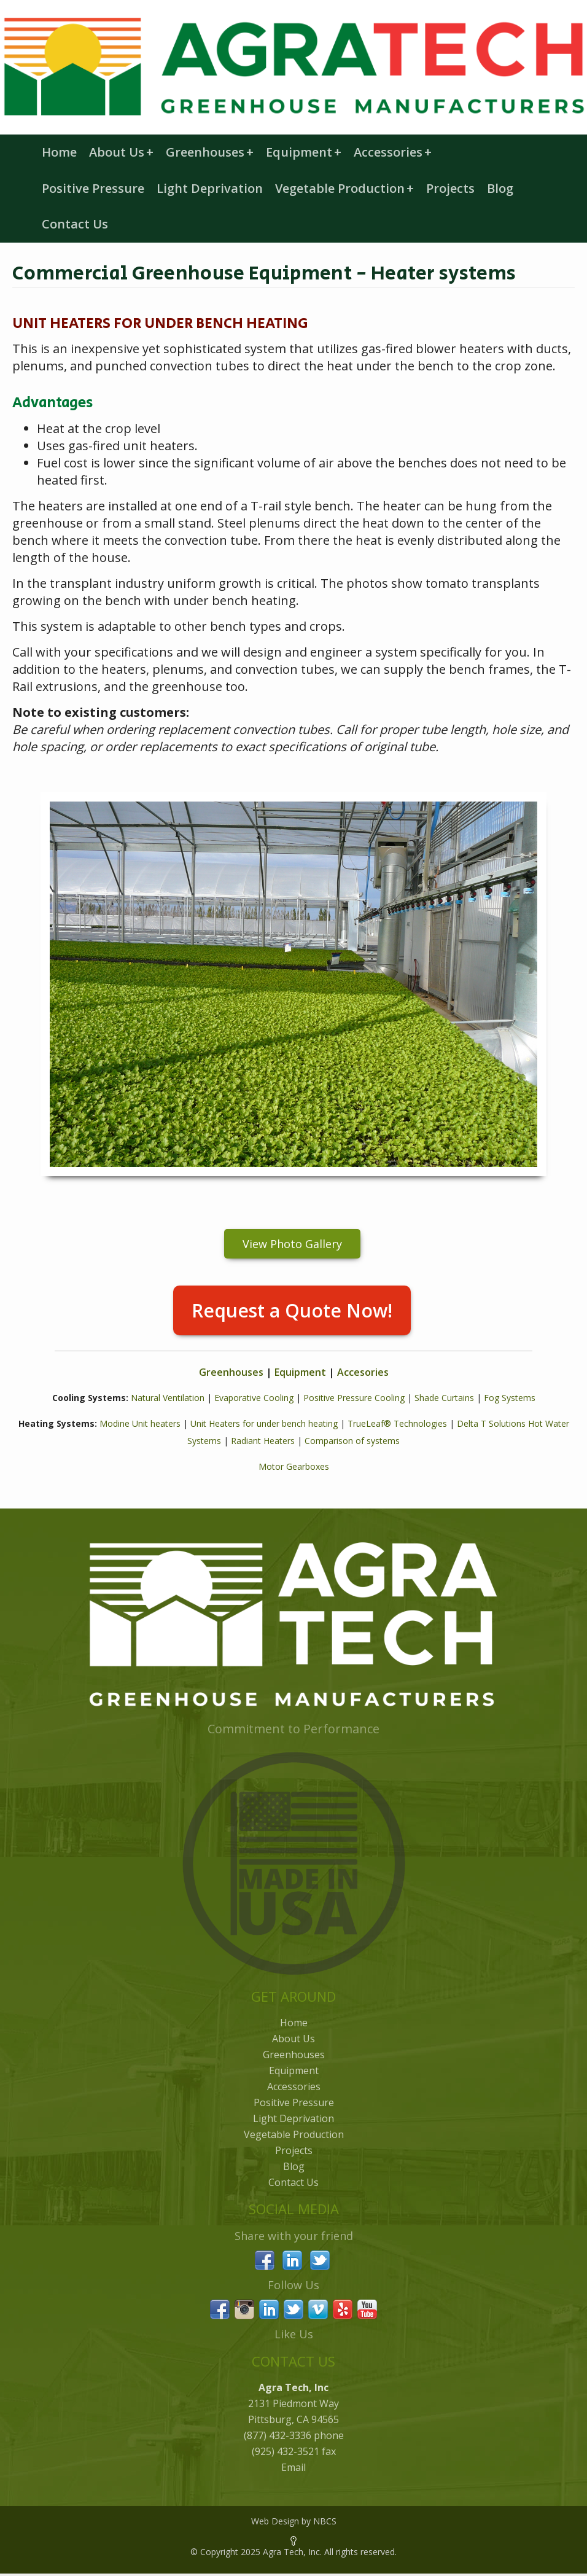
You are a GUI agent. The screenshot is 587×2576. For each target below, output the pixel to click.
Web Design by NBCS (293, 2521)
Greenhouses (210, 152)
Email (293, 2467)
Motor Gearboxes (294, 1466)
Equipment (303, 152)
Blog (500, 188)
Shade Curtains (444, 1397)
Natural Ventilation (167, 1397)
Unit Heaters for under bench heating (264, 1423)
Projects (450, 188)
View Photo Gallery (292, 1243)
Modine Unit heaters (140, 1423)
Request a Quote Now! (292, 1310)
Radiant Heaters (263, 1440)
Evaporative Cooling (254, 1397)
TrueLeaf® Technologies (397, 1423)
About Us (121, 152)
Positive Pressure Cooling (354, 1397)
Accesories (363, 1372)
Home (59, 152)
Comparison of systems (352, 1440)
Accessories (393, 152)
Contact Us (75, 224)
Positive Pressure (93, 188)
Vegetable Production (344, 188)
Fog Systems (509, 1397)
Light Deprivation (210, 188)
